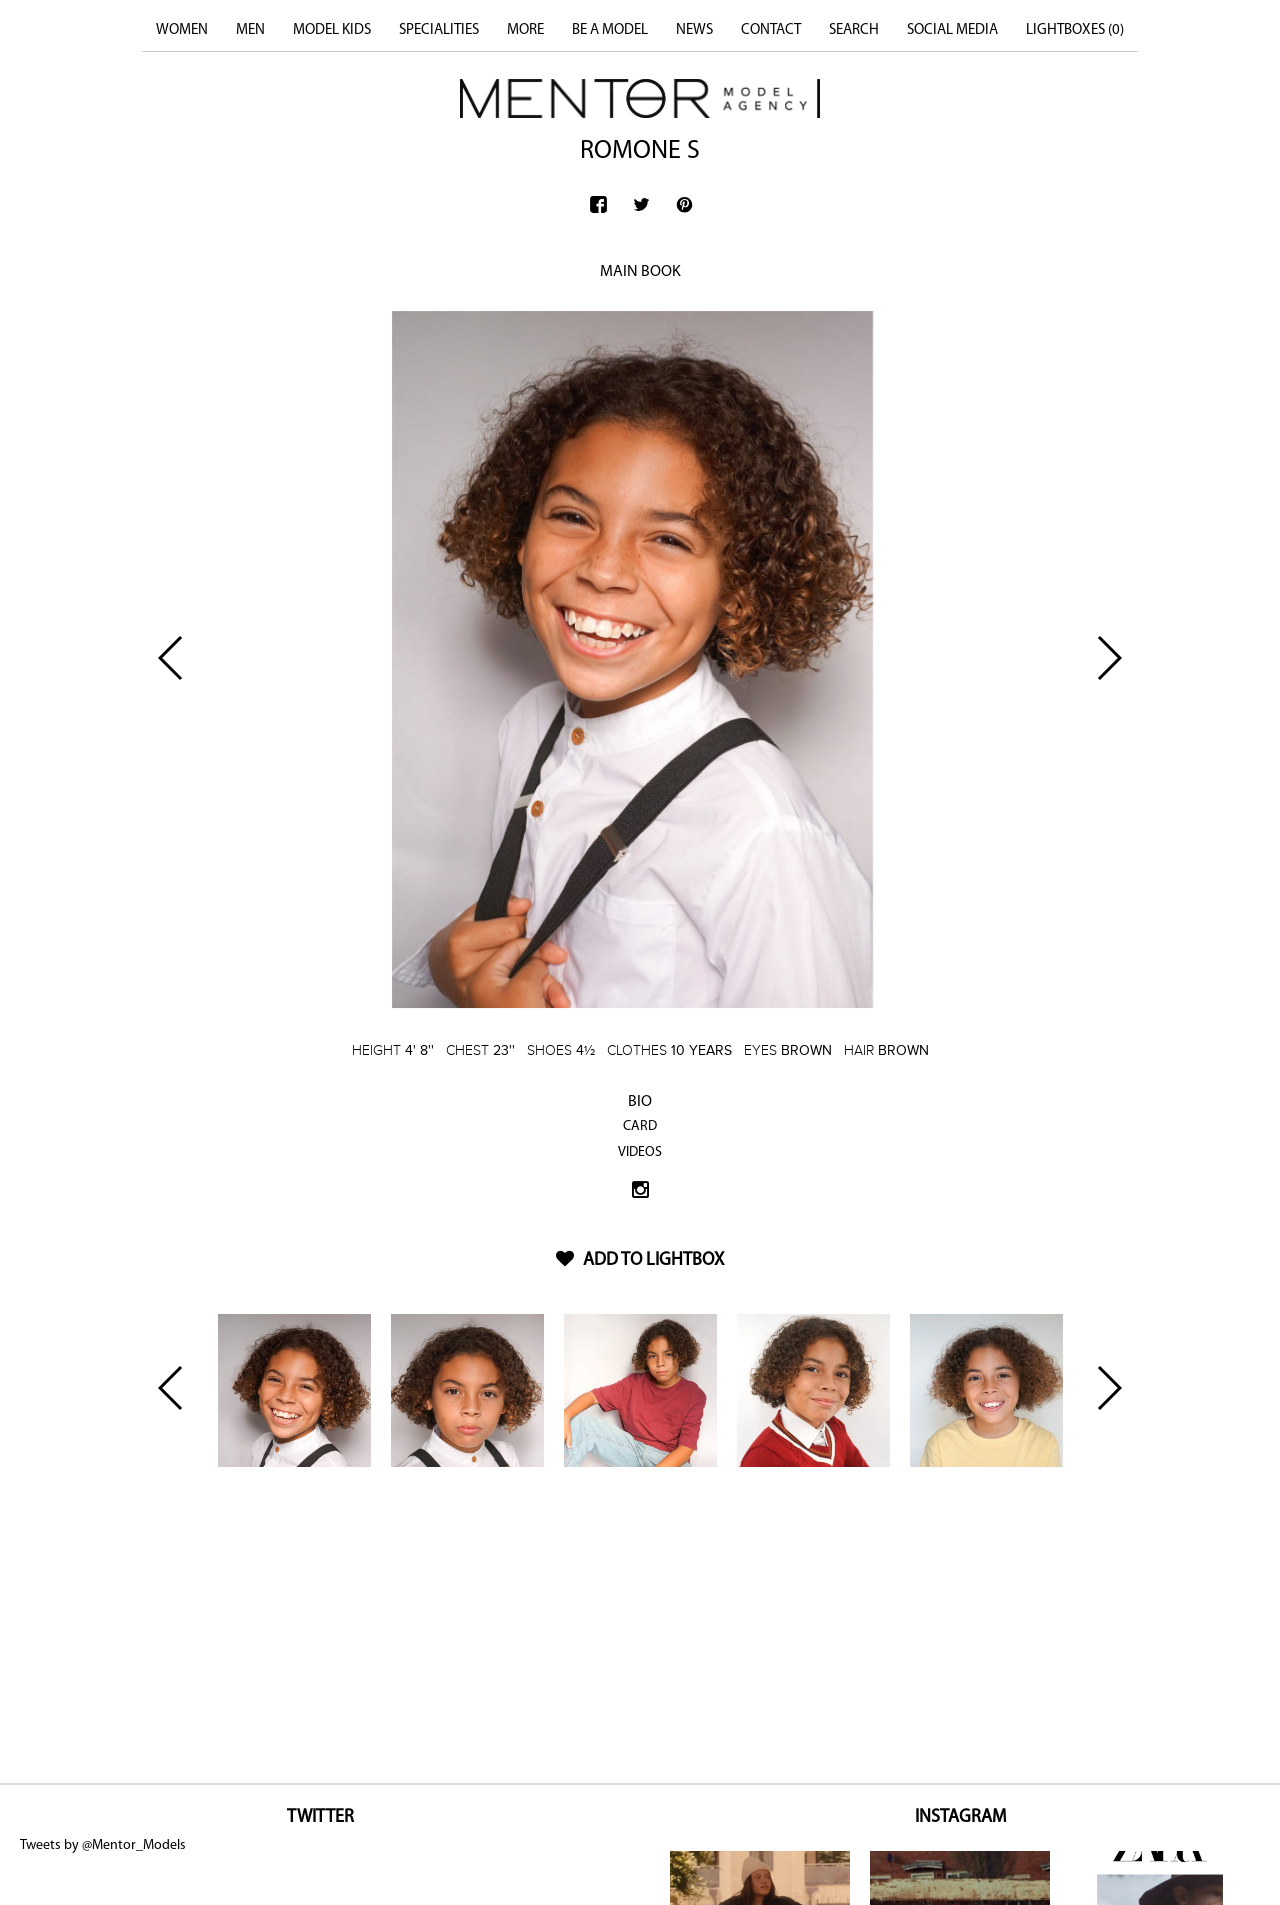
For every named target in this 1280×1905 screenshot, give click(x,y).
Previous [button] (171, 658)
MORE (525, 30)
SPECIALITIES (439, 30)
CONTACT (771, 30)
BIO (640, 1102)
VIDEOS (640, 1152)
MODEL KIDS (332, 30)
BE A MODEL (610, 30)
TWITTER (320, 1817)
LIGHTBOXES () (1075, 30)
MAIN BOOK (640, 272)
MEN (250, 30)
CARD (640, 1126)
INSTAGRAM (960, 1817)
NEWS (694, 30)
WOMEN (182, 30)
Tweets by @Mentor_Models (103, 1845)
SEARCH (854, 30)
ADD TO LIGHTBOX (640, 1260)
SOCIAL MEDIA (952, 30)
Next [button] (1108, 658)
